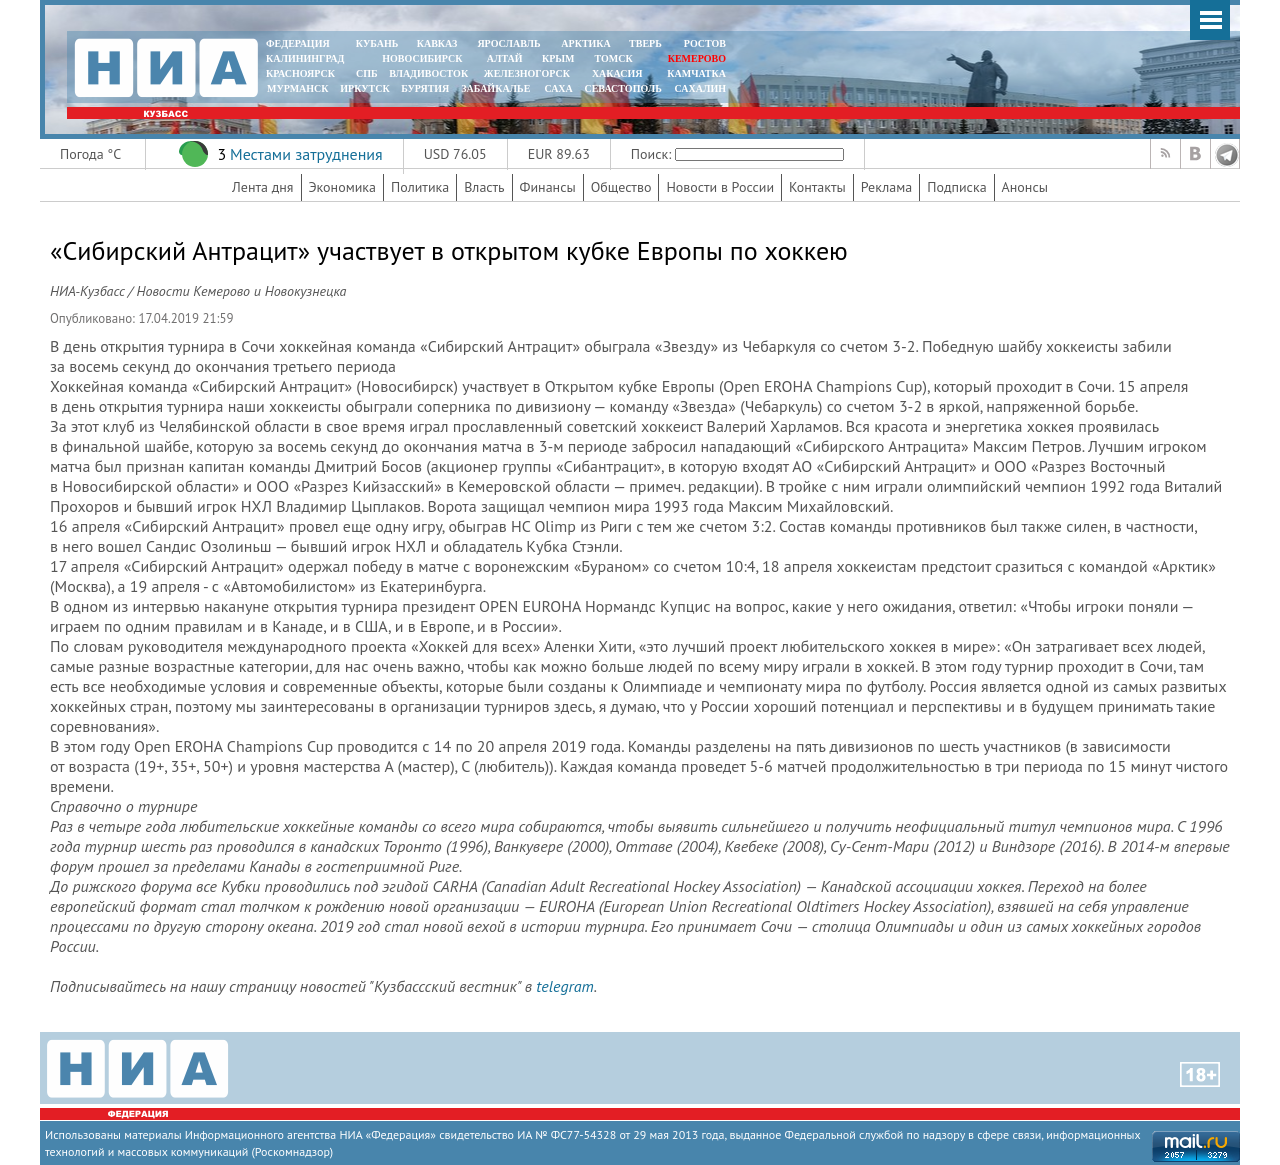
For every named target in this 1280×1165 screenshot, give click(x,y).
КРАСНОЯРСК (300, 73)
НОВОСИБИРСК (422, 58)
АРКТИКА (586, 43)
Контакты (817, 187)
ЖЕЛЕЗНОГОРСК (527, 73)
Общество (621, 187)
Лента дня (262, 187)
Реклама (887, 187)
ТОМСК (616, 58)
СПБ (367, 73)
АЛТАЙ (505, 58)
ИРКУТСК (364, 88)
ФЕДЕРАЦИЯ (298, 43)
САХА (558, 88)
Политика (420, 187)
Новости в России (720, 187)
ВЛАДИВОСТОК (428, 73)
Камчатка (695, 73)
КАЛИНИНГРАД (305, 58)
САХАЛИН (700, 88)
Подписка (956, 187)
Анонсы (1025, 187)
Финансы (548, 187)
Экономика (343, 187)
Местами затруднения (306, 154)
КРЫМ (558, 58)
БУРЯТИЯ (425, 88)
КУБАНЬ (377, 43)
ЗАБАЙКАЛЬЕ (497, 88)
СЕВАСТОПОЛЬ (622, 88)
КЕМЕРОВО (697, 58)
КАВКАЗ (437, 43)
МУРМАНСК (298, 88)
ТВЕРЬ (645, 43)
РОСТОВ (705, 43)
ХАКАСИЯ (615, 73)
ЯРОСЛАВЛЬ (508, 43)
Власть (484, 187)
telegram (564, 986)
